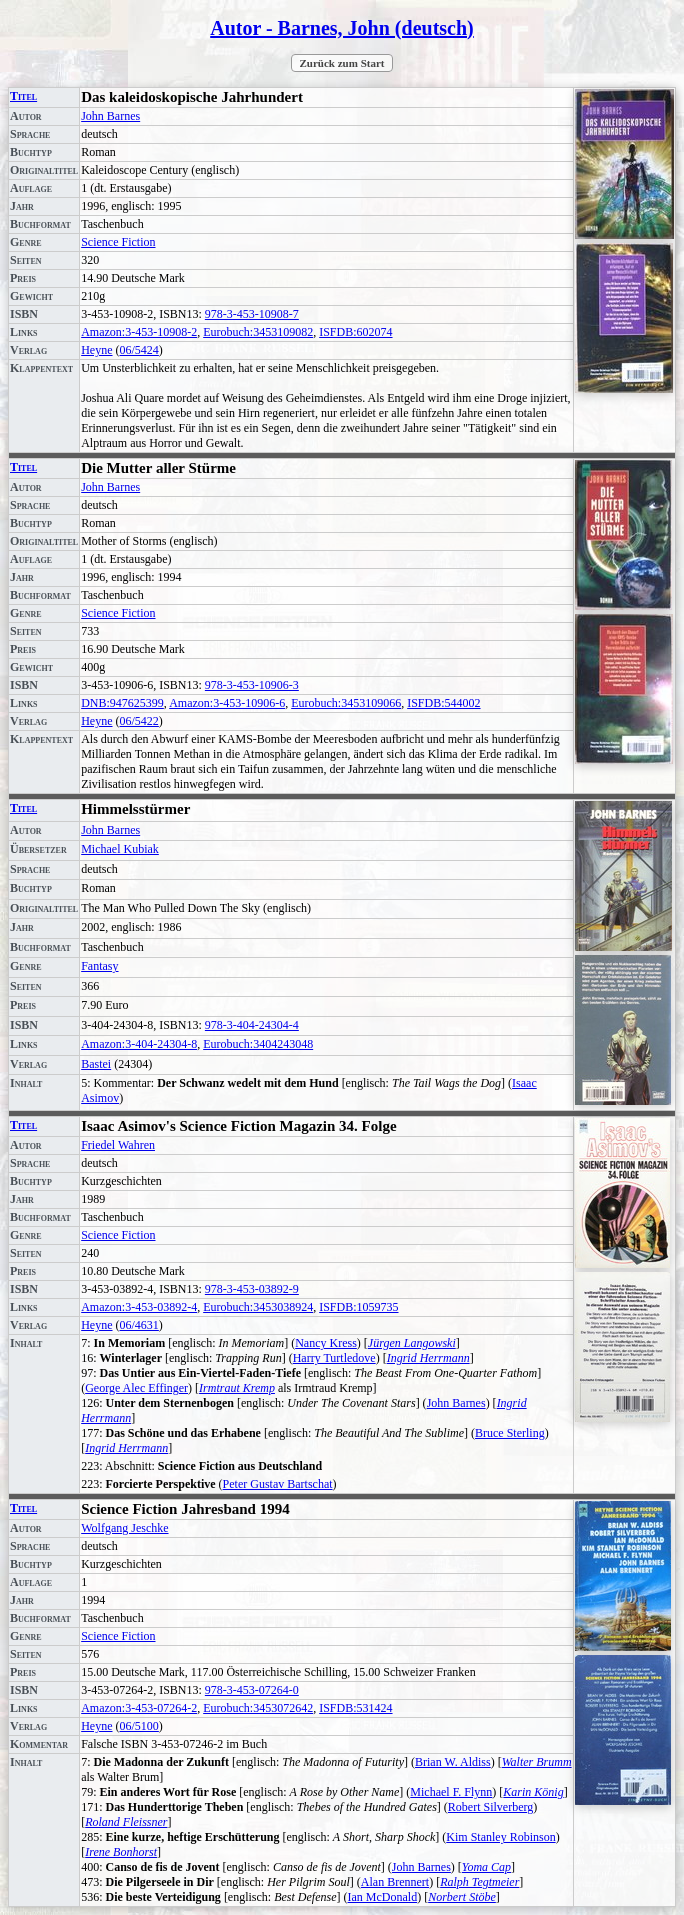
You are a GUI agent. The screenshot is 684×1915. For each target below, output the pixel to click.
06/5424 (139, 350)
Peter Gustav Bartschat (278, 1484)
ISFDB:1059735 (358, 1307)
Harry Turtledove (334, 1358)
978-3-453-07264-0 (252, 1690)
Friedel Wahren (118, 1145)
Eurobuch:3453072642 (258, 1708)
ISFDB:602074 (355, 332)
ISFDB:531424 (355, 1708)
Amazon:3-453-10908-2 (139, 332)
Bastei (96, 1064)
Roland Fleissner (126, 1822)
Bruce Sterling (510, 1433)
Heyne (96, 350)
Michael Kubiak (120, 849)
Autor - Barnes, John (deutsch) (342, 28)
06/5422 (139, 721)
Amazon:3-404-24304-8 (139, 1044)
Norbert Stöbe (462, 1897)
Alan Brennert (395, 1882)
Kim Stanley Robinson (500, 1837)
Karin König (533, 1792)
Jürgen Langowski (412, 1343)
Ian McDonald (383, 1897)
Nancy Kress (326, 1343)
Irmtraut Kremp (237, 1388)
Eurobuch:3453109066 (346, 703)
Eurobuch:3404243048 (258, 1044)
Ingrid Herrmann (428, 1358)
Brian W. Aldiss (453, 1762)
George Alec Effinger (136, 1388)
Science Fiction (118, 242)
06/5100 (139, 1726)
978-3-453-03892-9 (252, 1289)
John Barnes (110, 116)
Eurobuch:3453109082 (258, 332)
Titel (23, 96)
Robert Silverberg (490, 1807)
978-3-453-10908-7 (252, 314)
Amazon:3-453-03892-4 (139, 1307)
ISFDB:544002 (443, 703)
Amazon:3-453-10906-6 (227, 703)
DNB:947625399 (122, 703)
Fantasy (99, 966)
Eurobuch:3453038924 (258, 1307)
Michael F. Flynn (451, 1792)
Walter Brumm (537, 1762)
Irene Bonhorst (121, 1852)
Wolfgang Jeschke (124, 1528)
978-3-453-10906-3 (252, 685)
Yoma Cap (486, 1867)
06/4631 (139, 1325)
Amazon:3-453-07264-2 (139, 1708)
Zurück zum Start (342, 63)
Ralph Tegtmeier (479, 1882)
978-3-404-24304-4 (252, 1025)
